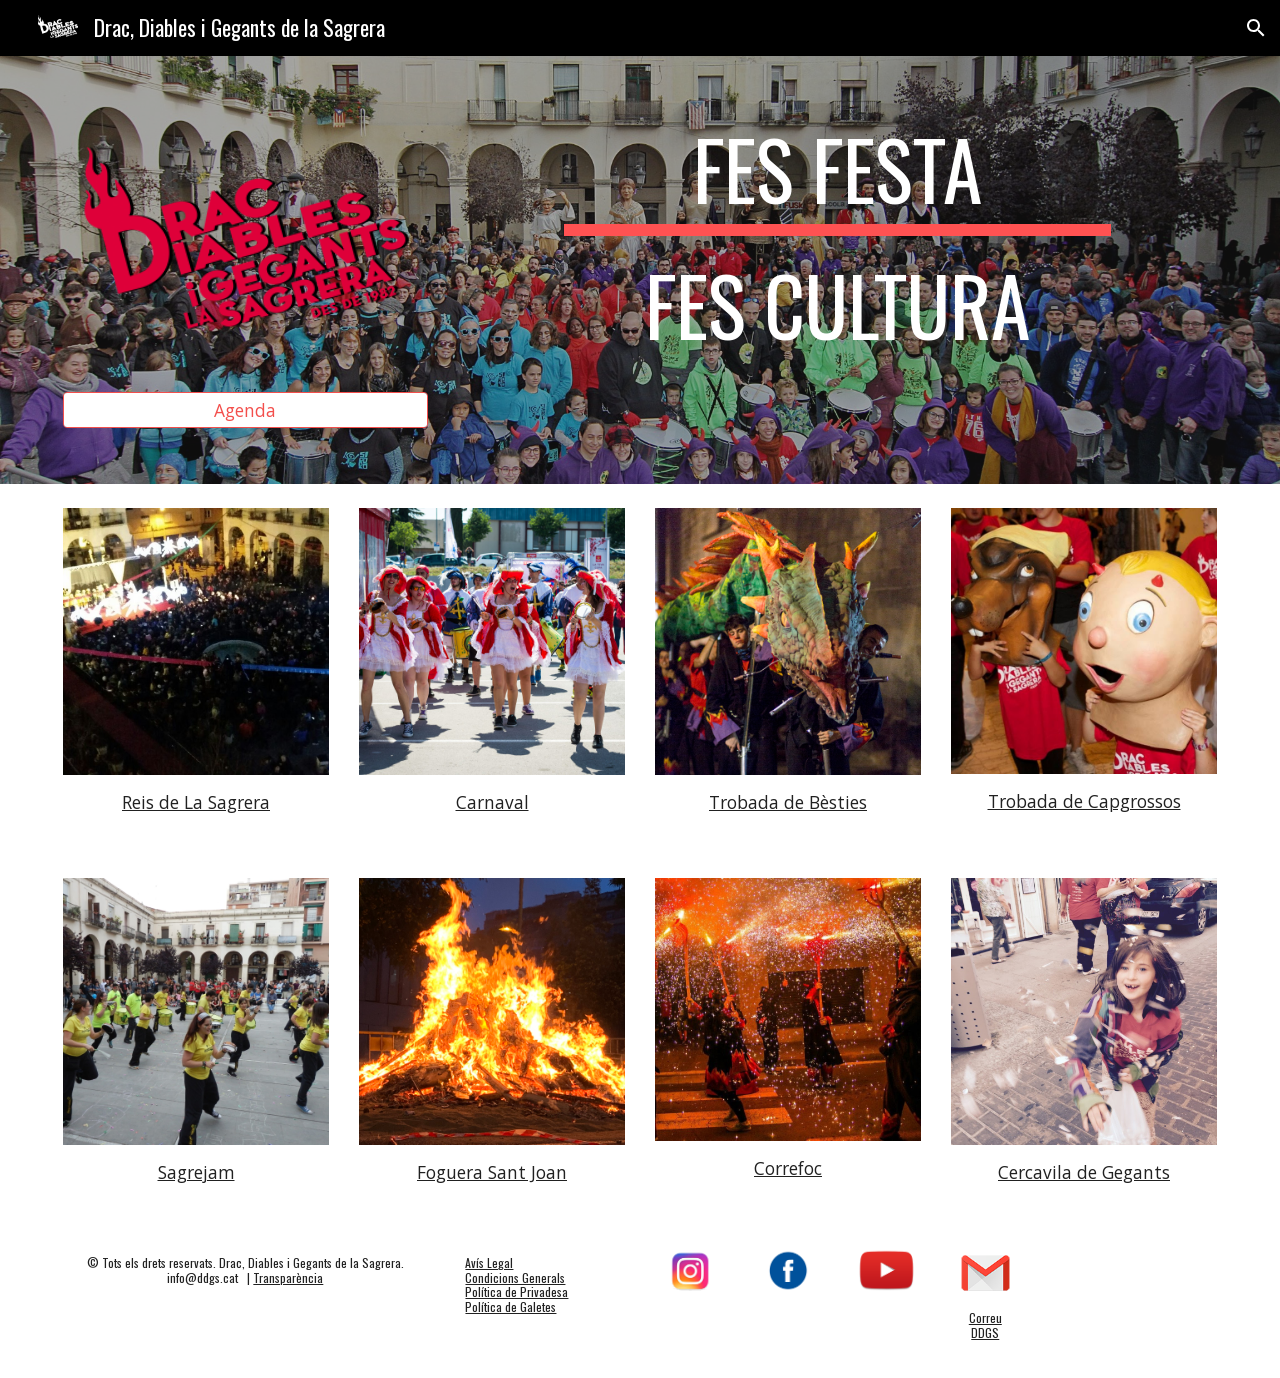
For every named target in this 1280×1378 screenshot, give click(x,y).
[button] (1256, 28)
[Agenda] (245, 410)
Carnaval (492, 802)
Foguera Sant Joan (492, 1172)
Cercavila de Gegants (1084, 1172)
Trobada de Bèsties (788, 802)
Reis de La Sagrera (196, 802)
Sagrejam (196, 1172)
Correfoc (788, 1168)
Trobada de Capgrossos (1084, 801)
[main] (837, 246)
